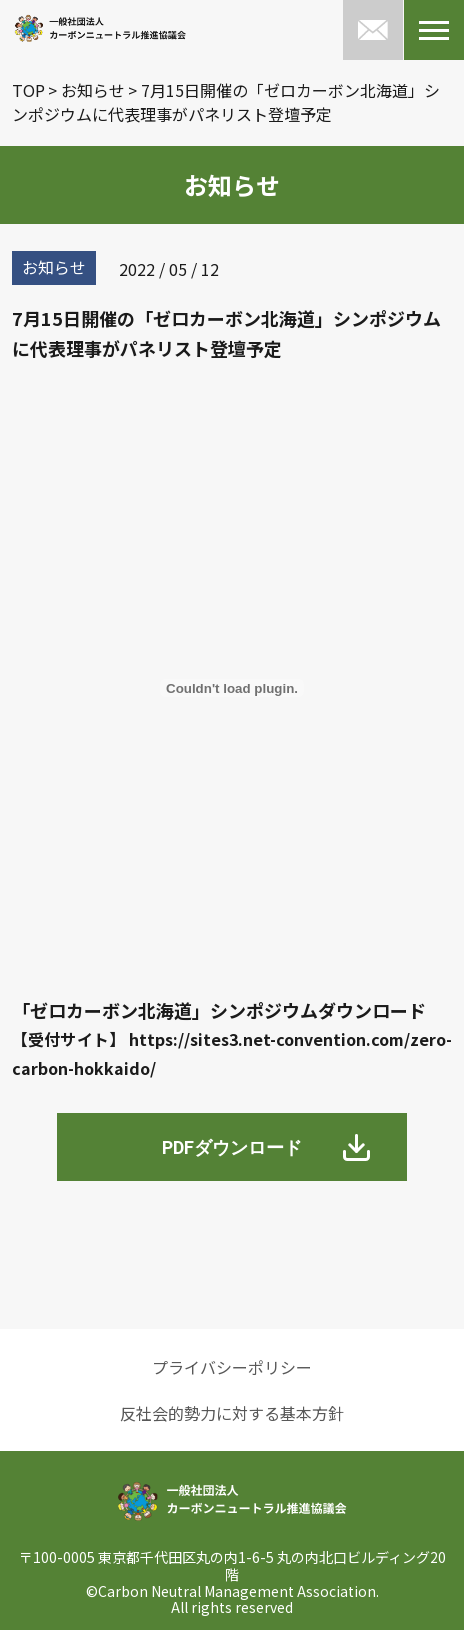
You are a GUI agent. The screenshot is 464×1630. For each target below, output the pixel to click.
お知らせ (93, 90)
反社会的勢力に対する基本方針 (232, 1413)
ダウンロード (372, 1010)
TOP (28, 90)
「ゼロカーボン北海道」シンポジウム (165, 1010)
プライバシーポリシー (232, 1367)
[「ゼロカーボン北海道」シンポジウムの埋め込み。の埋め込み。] (232, 688)
